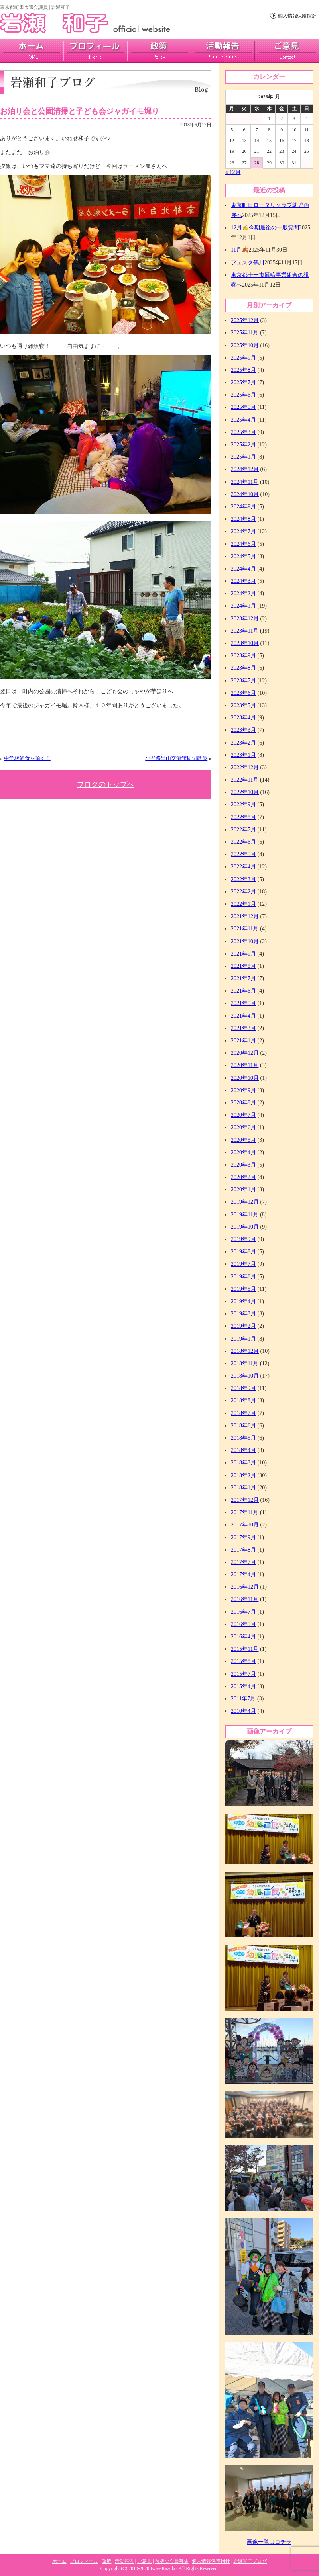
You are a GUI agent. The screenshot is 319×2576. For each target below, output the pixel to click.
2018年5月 (243, 1438)
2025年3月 (243, 432)
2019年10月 (245, 1227)
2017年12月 (245, 1500)
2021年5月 (243, 1003)
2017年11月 (244, 1512)
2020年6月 (243, 1127)
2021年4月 (243, 1016)
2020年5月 (243, 1140)
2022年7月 (243, 830)
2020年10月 (245, 1078)
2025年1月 (243, 457)
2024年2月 (243, 593)
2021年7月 (243, 978)
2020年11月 (244, 1065)
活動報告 (223, 51)
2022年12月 (245, 767)
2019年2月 (243, 1326)
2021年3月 (243, 1028)
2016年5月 (243, 1624)
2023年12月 (245, 619)
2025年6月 (243, 395)
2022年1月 (243, 904)
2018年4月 (243, 1450)
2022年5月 (243, 854)
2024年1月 (243, 606)
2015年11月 (244, 1649)
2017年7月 (243, 1562)
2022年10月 (245, 792)
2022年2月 (243, 892)
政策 (159, 51)
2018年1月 (243, 1488)
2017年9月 (243, 1537)
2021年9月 (243, 954)
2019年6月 (243, 1277)
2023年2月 (243, 743)
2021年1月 (243, 1041)
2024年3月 (243, 581)
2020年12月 (245, 1053)
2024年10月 (245, 494)
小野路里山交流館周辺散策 (176, 758)
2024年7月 (243, 531)
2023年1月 (243, 755)
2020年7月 (243, 1115)
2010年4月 (243, 1711)
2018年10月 (245, 1376)
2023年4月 (243, 718)
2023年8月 (243, 668)
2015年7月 (243, 1674)
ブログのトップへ (105, 784)
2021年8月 (243, 966)
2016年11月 (244, 1599)
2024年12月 (245, 469)
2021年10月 (245, 941)
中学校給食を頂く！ (27, 758)
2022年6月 (243, 842)
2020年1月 (243, 1189)
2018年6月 (243, 1426)
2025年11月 (244, 333)
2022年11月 (244, 780)
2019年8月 (243, 1252)
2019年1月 (243, 1339)
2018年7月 (243, 1413)
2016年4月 (243, 1637)
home (31, 51)
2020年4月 (243, 1152)
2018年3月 (243, 1463)
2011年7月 (243, 1699)
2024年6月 (243, 544)
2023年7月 (243, 681)
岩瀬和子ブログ (250, 2561)
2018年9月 (243, 1388)
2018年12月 (245, 1351)
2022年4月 (243, 867)
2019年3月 (243, 1314)
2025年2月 (243, 445)
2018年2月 (243, 1475)
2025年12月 (245, 320)
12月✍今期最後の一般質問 (265, 228)
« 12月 (233, 172)
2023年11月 (244, 631)
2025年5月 (243, 407)
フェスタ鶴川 (247, 263)
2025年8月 (243, 370)
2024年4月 (243, 569)
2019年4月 (243, 1301)
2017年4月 (243, 1574)
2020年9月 (243, 1090)
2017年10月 (245, 1525)
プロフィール (95, 51)
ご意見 (287, 51)
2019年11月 (244, 1215)
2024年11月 (244, 482)
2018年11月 (244, 1363)
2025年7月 (243, 382)
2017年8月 (243, 1550)
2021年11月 (244, 929)
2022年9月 (243, 804)
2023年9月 (243, 656)
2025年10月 (245, 345)
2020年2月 (243, 1177)
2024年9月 (243, 507)
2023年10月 (245, 643)
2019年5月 (243, 1289)
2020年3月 (243, 1165)
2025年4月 (243, 420)
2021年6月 (243, 991)
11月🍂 (239, 250)
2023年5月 (243, 705)
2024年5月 (243, 556)
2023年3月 (243, 730)
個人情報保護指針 (211, 2561)
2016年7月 (243, 1612)
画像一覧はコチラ (269, 2542)
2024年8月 (243, 519)
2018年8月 (243, 1400)
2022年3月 (243, 879)
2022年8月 (243, 817)
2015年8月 (243, 1661)
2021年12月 (245, 916)
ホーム (59, 2561)
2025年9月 (243, 358)
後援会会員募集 (172, 2561)
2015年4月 (243, 1686)
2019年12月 (245, 1202)
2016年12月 (245, 1587)
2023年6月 (243, 693)
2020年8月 (243, 1103)
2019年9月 (243, 1239)
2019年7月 (243, 1264)
